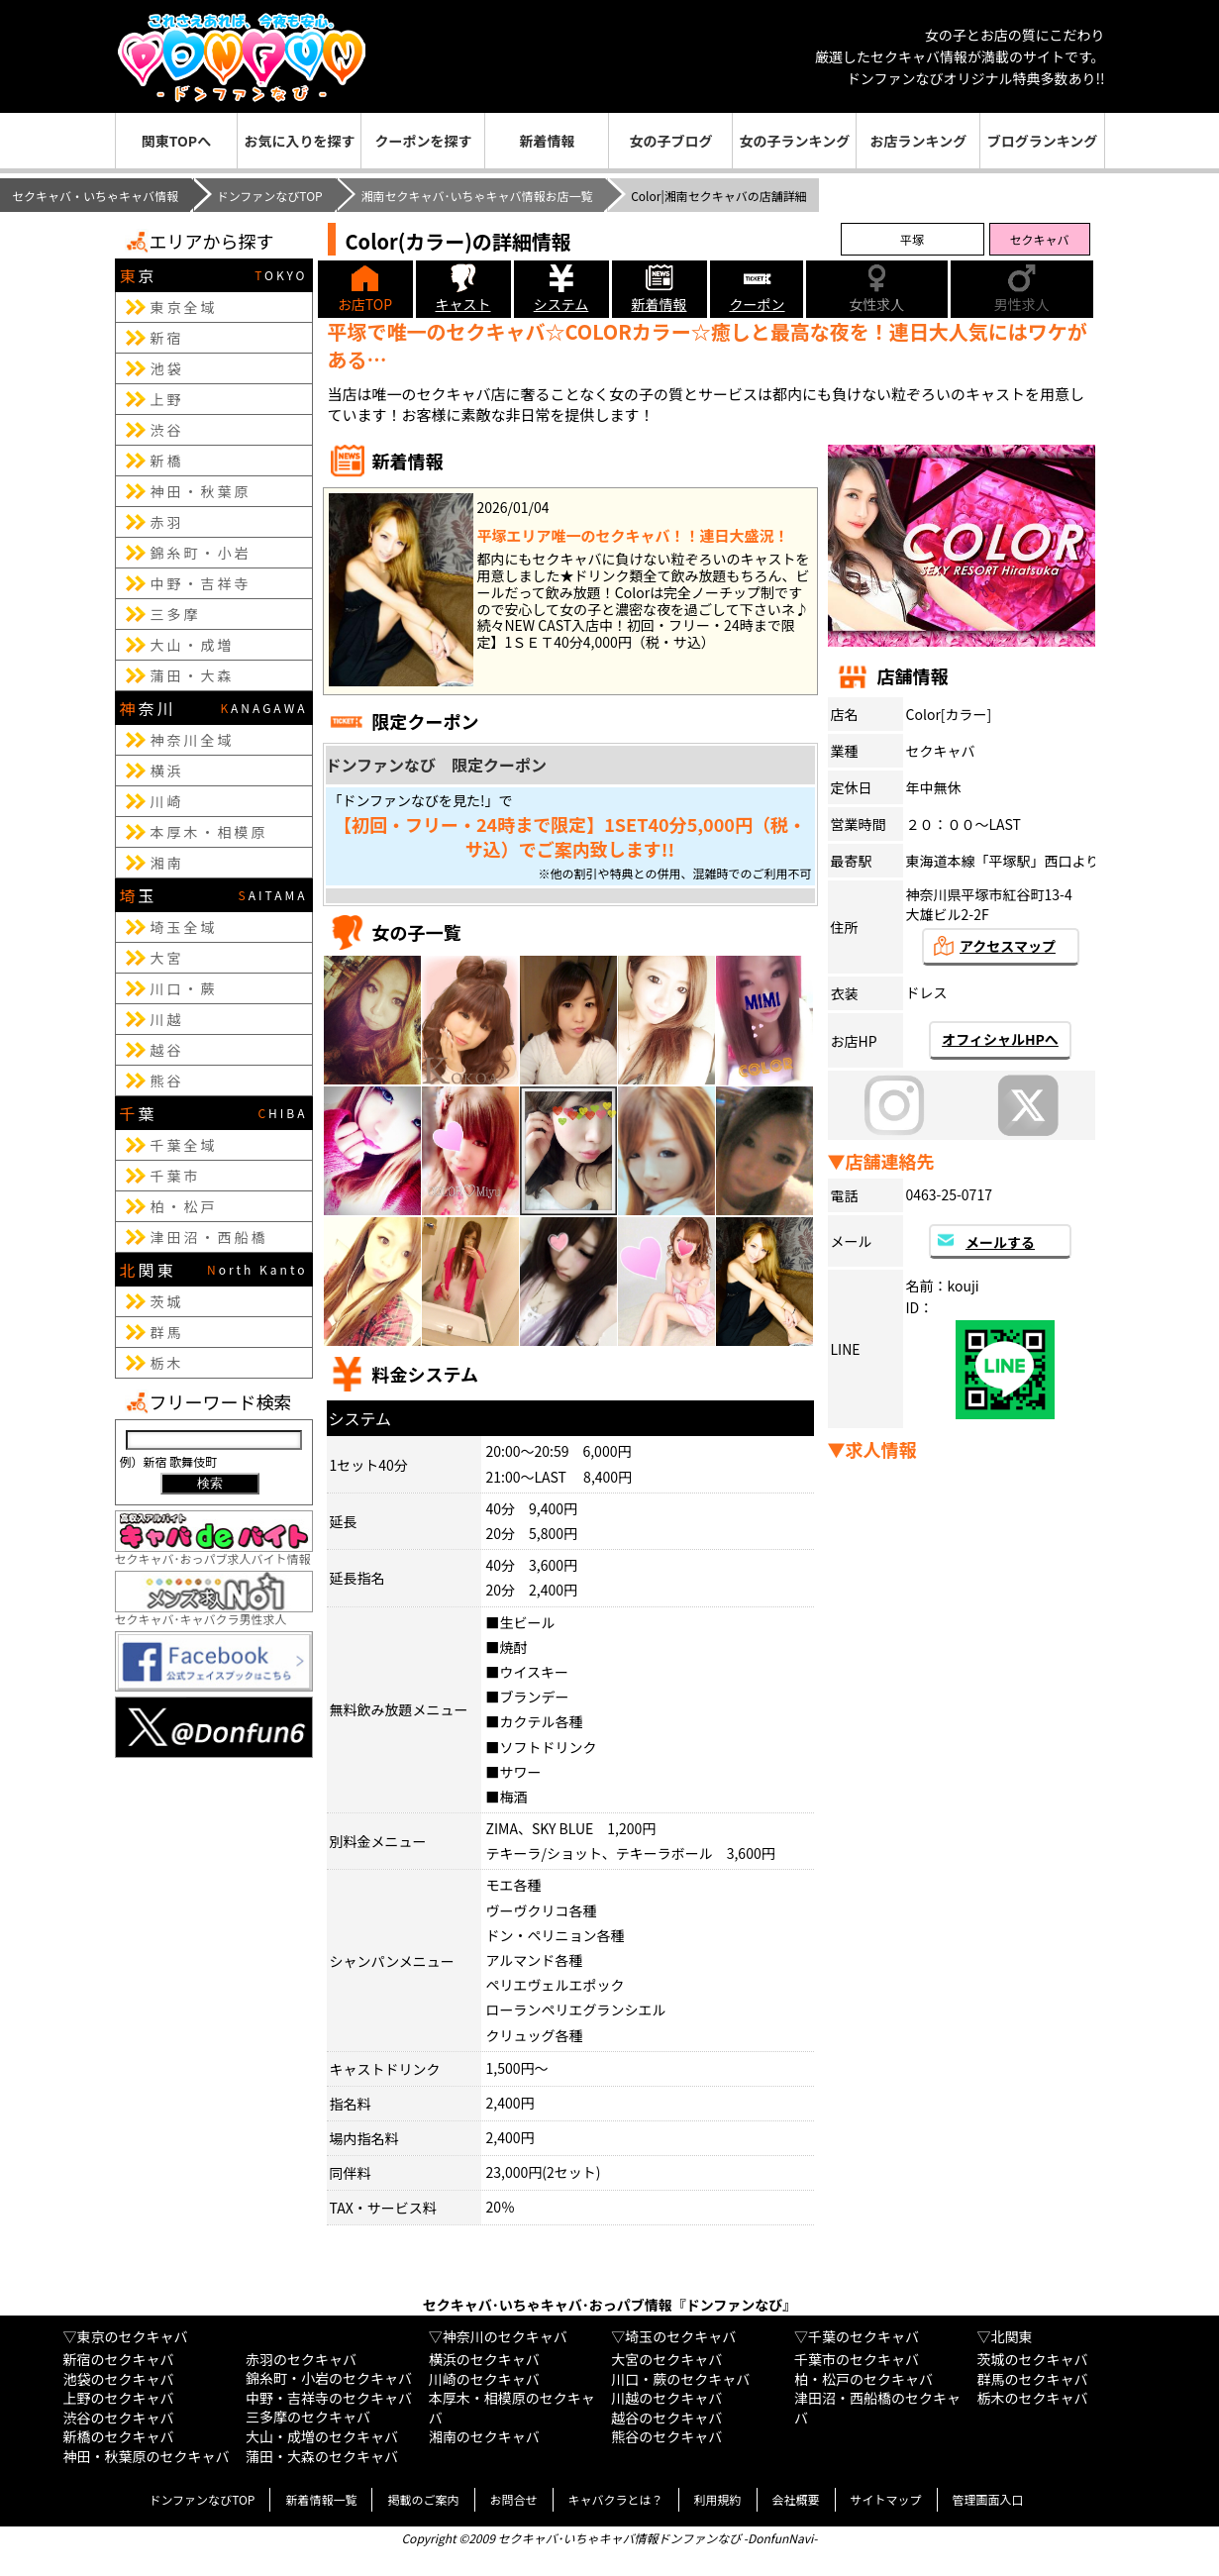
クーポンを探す (422, 141)
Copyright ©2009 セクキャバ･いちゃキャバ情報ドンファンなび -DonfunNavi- (609, 2537)
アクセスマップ (1008, 946)
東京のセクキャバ (131, 2336)
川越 (167, 1019)
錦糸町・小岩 (201, 553)
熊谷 (167, 1080)
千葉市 (176, 1175)
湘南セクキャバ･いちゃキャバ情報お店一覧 (476, 195)
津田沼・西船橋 (209, 1237)
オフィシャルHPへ (1000, 1039)
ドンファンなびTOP (270, 195)
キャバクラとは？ (615, 2499)
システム (561, 304)
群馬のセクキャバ (1032, 2379)
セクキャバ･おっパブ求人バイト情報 (214, 1550)
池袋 (167, 368)
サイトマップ (886, 2499)
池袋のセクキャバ (117, 2379)
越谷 (167, 1050)
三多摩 (176, 614)
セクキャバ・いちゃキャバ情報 (95, 195)
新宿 (167, 338)
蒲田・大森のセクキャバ (322, 2456)
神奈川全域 (193, 740)
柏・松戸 (184, 1206)
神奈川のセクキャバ (505, 2336)
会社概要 (796, 2499)
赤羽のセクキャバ (301, 2359)
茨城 (167, 1301)
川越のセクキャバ (666, 2398)
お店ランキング (918, 141)
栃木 (167, 1363)
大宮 (167, 958)
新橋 (167, 460)
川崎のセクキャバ (484, 2379)
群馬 (167, 1332)
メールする (1000, 1242)
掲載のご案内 (422, 2499)
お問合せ (514, 2499)
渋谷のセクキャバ (117, 2417)
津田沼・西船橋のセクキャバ (877, 2407)
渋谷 (167, 430)
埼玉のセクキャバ (680, 2336)
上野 (167, 399)
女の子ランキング (795, 141)
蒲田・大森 (193, 675)
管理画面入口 (988, 2499)
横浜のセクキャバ (484, 2359)
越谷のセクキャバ (666, 2417)
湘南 (167, 863)
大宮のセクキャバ (666, 2359)
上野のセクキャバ (117, 2398)
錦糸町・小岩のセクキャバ (329, 2378)
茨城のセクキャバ (1032, 2359)
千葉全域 (184, 1145)
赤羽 (167, 522)
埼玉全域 (184, 927)
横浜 (167, 770)
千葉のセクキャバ (863, 2336)
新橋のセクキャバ (117, 2436)
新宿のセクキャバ (117, 2359)
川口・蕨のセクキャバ (680, 2379)
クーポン (757, 304)
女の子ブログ (670, 141)
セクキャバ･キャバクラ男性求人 (214, 1611)
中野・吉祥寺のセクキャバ (329, 2398)
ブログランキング (1042, 141)
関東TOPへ (176, 141)
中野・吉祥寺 (201, 583)
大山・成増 (193, 645)
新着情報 (546, 141)
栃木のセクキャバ (1032, 2398)
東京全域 (184, 307)
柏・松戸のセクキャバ (863, 2379)
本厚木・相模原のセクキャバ (512, 2407)
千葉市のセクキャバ (856, 2359)
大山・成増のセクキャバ (322, 2436)
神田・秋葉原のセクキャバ (145, 2456)
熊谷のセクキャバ (666, 2436)
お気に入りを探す (299, 141)
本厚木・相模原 (209, 832)
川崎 (167, 801)
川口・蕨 (184, 988)
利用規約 (718, 2499)
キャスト (463, 304)
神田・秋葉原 (201, 491)
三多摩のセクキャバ (308, 2416)
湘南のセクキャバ (484, 2436)
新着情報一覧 (320, 2499)
